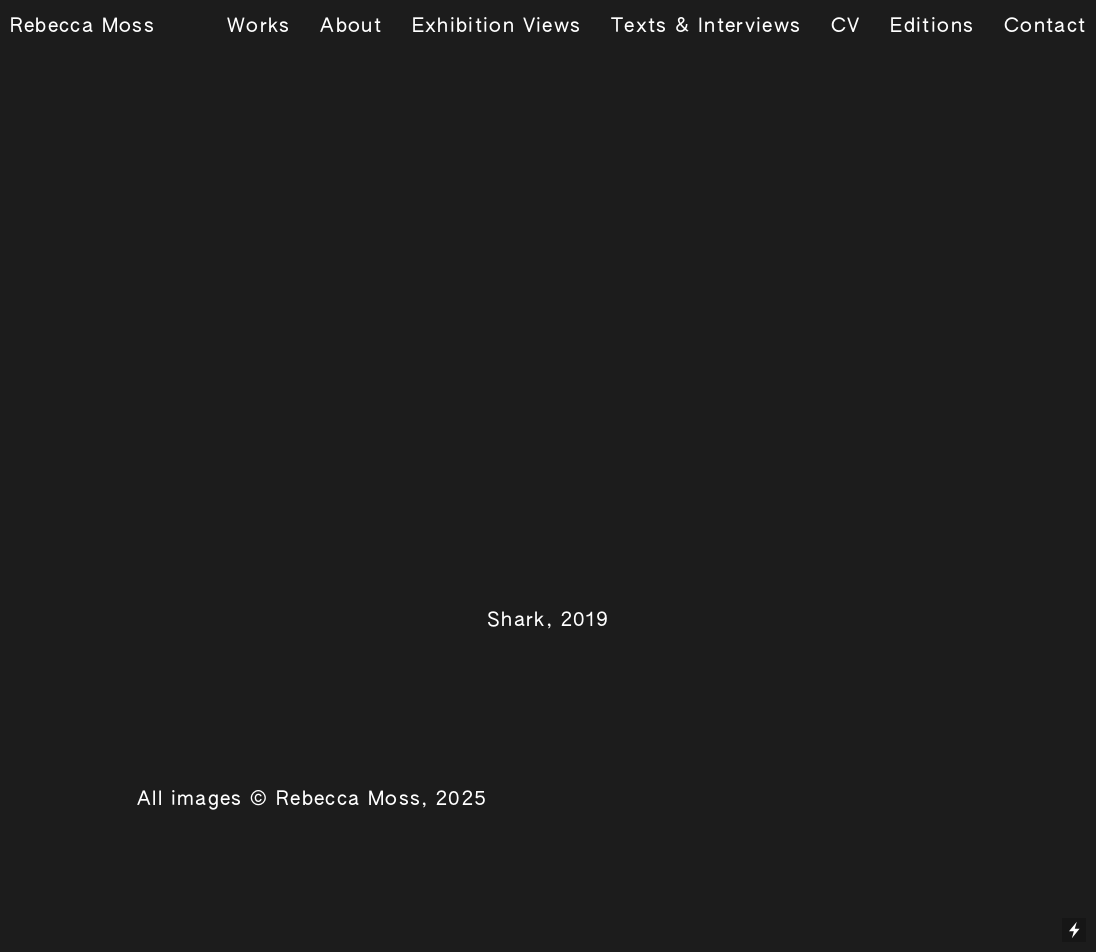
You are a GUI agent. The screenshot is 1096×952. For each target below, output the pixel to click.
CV (846, 26)
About (351, 26)
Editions (932, 26)
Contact (1045, 26)
